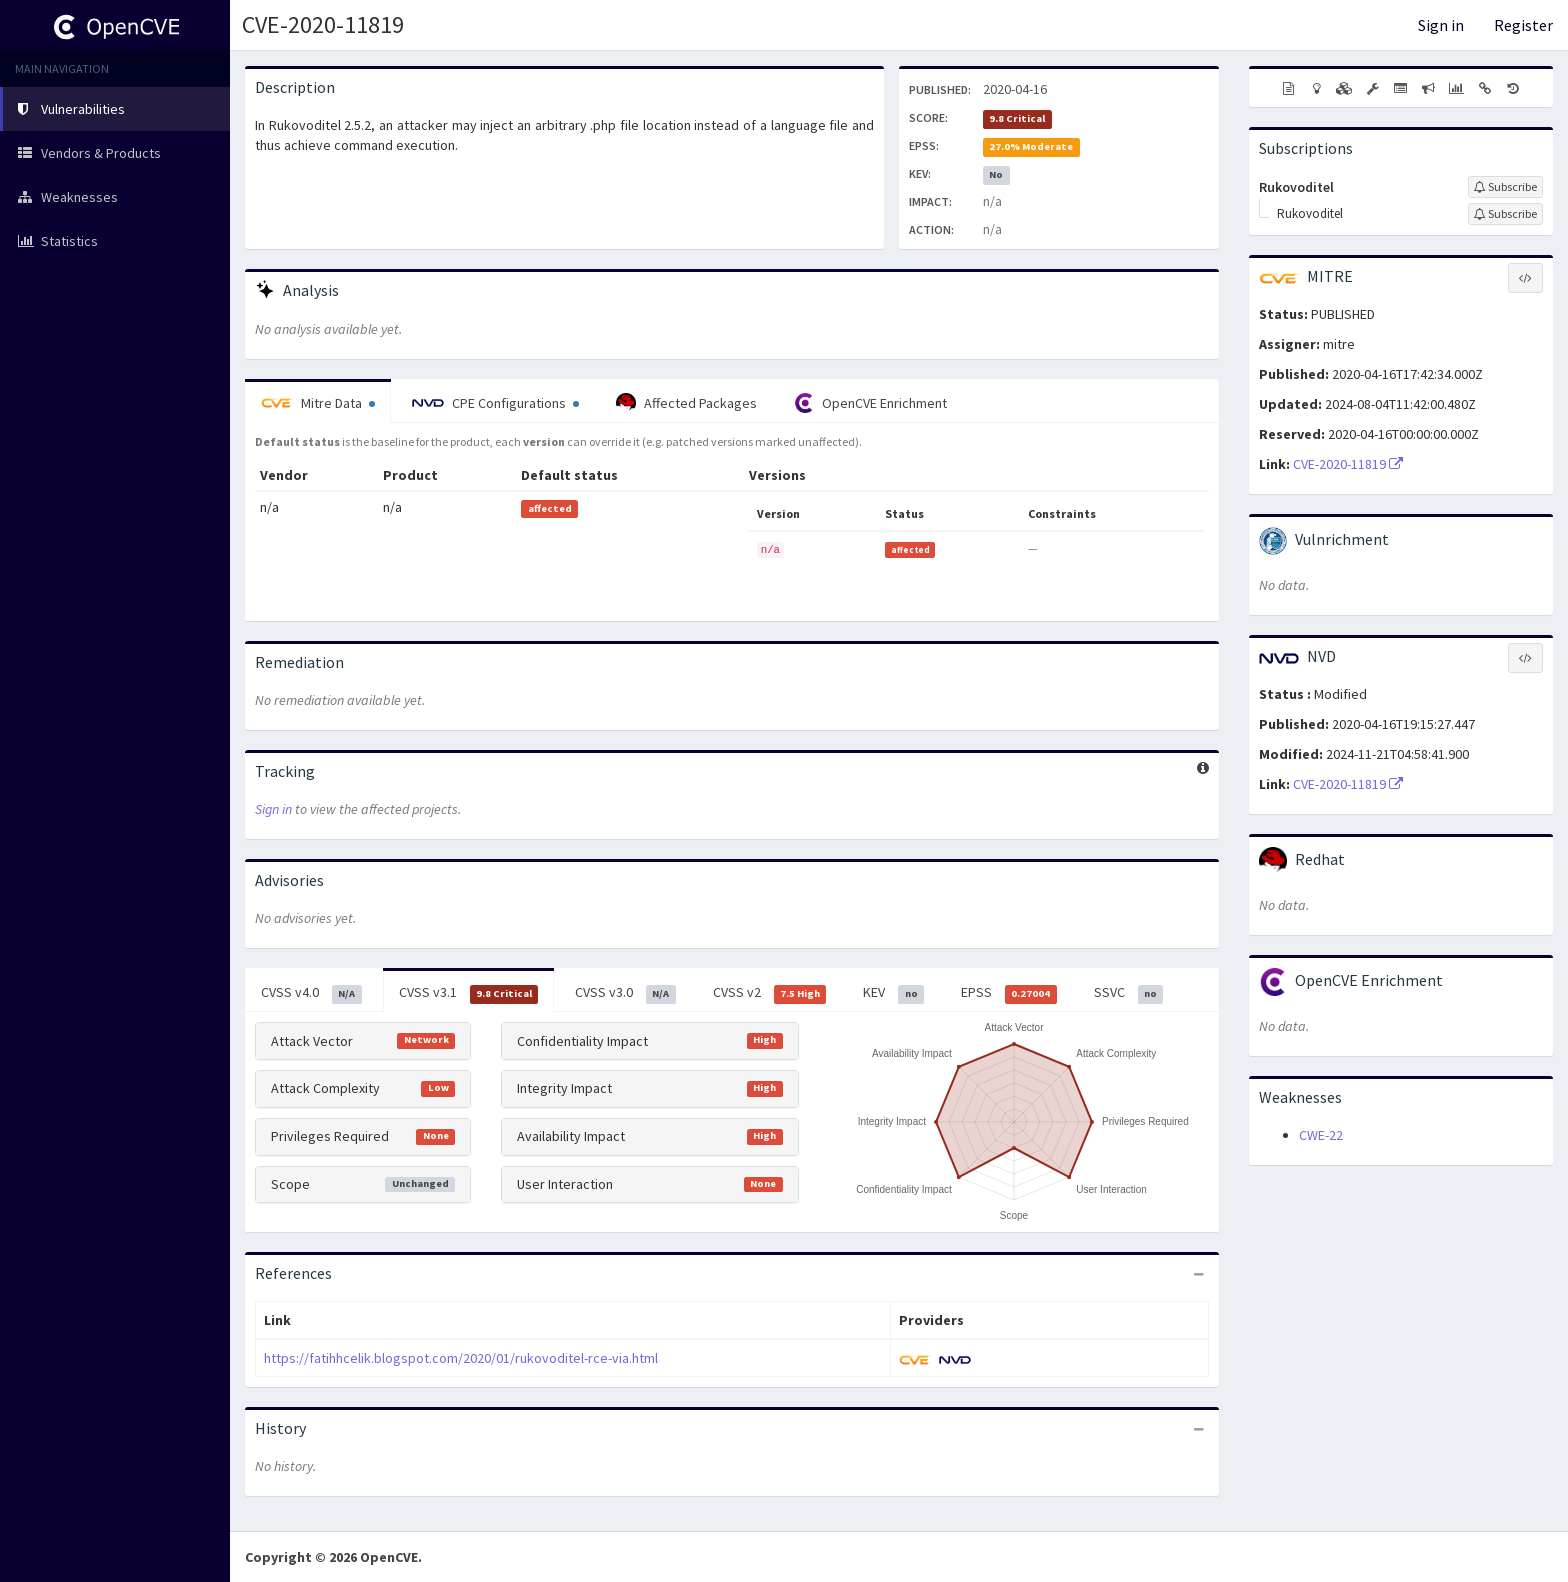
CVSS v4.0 (311, 993)
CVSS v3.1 (469, 993)
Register (1523, 25)
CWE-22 (1321, 1135)
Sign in (1441, 25)
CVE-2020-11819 (323, 24)
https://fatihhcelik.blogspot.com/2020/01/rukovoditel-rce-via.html (461, 1358)
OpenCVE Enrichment (870, 403)
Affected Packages (686, 403)
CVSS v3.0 (625, 993)
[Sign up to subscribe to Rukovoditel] (1505, 187)
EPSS (1009, 993)
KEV (893, 993)
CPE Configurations (495, 403)
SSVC (1129, 993)
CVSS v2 (770, 993)
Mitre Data (318, 403)
